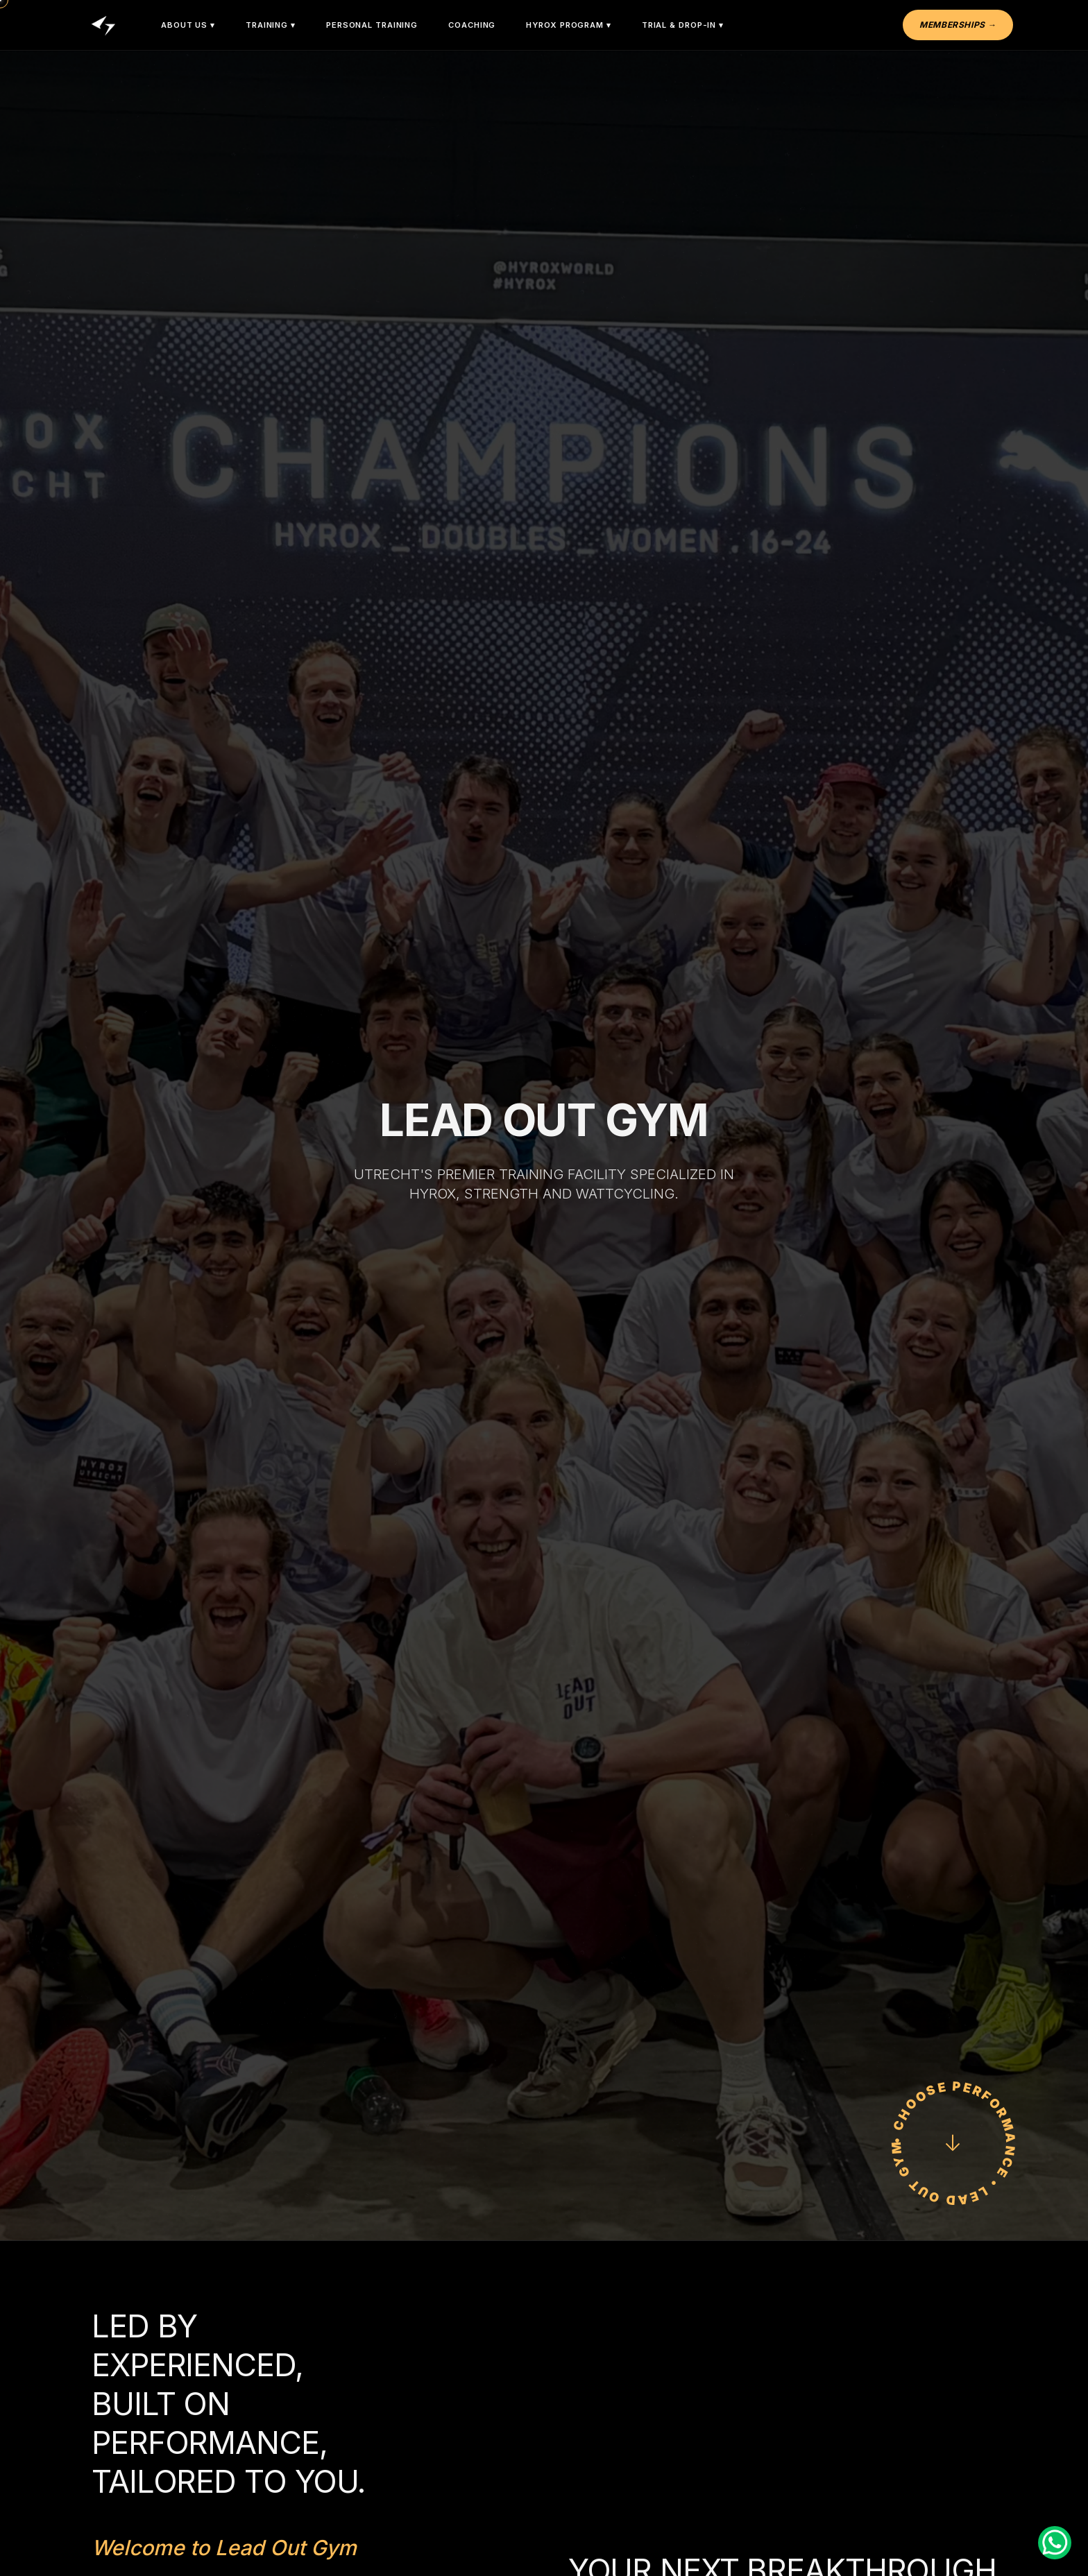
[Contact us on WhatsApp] (1054, 2542)
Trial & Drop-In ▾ (683, 25)
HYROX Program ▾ (568, 25)
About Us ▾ (188, 25)
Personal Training (372, 25)
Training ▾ (271, 25)
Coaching (471, 25)
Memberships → (957, 24)
